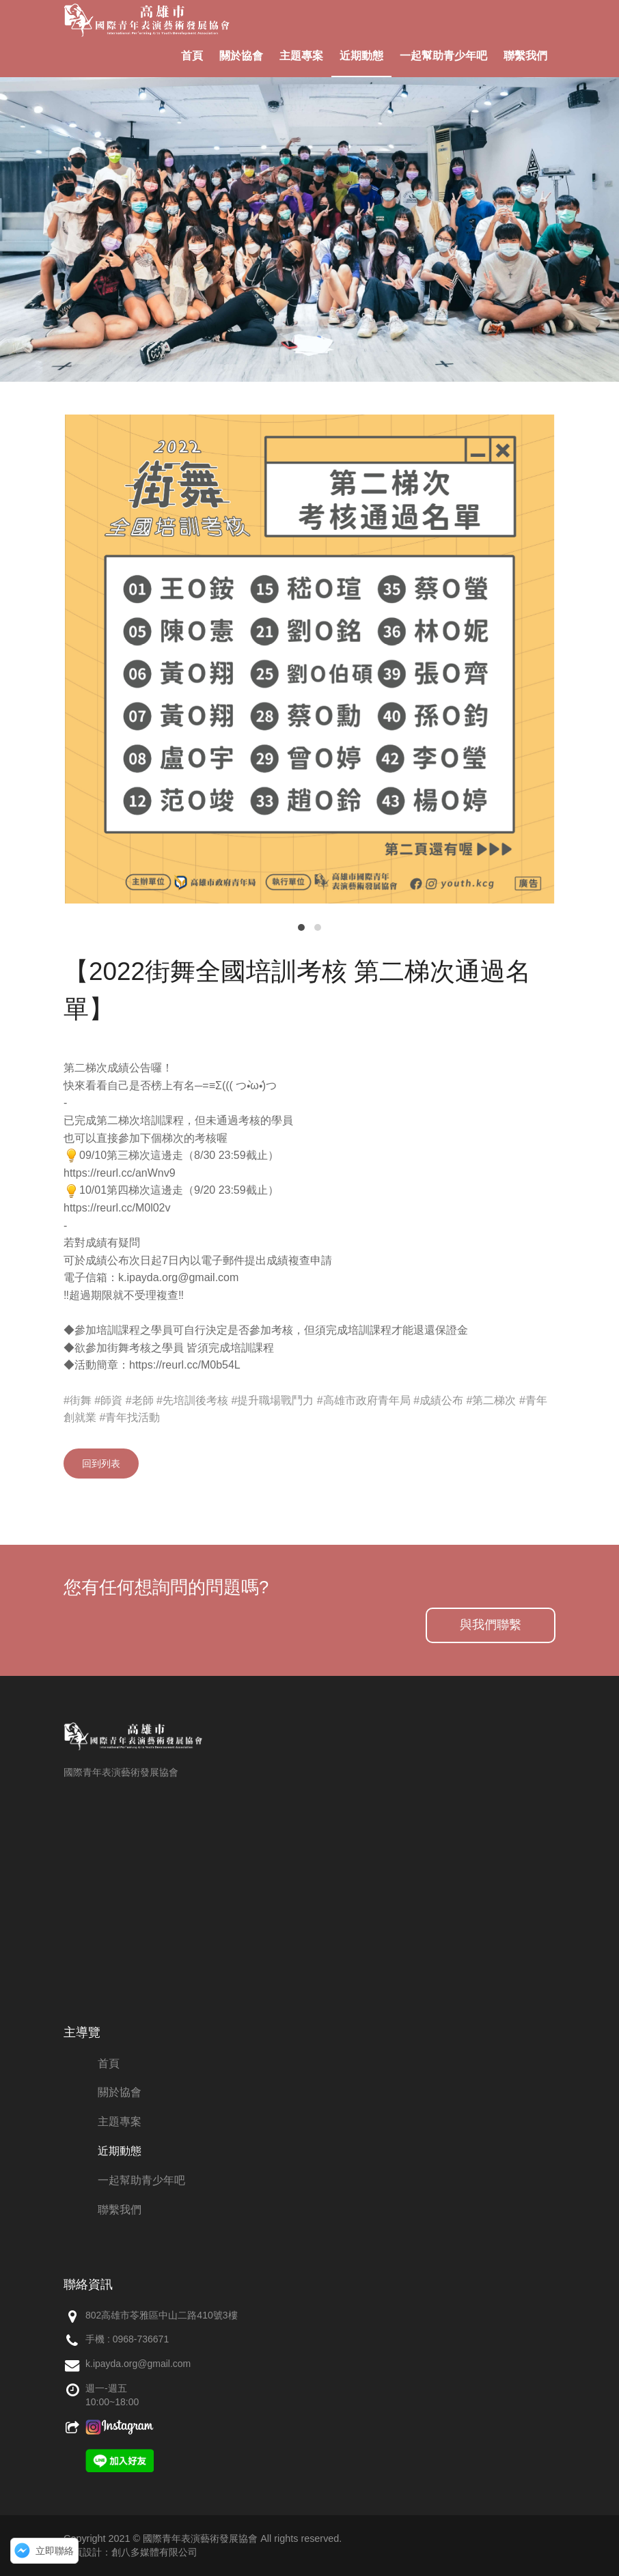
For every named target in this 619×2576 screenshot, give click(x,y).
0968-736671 (141, 2339)
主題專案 (301, 55)
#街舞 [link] (78, 1400)
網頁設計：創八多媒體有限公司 (130, 2552)
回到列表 (101, 1463)
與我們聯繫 (490, 1625)
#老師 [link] (140, 1400)
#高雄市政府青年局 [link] (364, 1400)
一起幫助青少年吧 (443, 55)
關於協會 (241, 55)
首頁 (192, 55)
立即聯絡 (55, 2550)
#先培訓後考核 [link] (192, 1400)
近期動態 (361, 55)
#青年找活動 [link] (129, 1417)
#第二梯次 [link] (492, 1400)
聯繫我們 (525, 55)
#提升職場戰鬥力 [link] (272, 1400)
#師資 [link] (108, 1400)
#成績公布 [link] (438, 1400)
